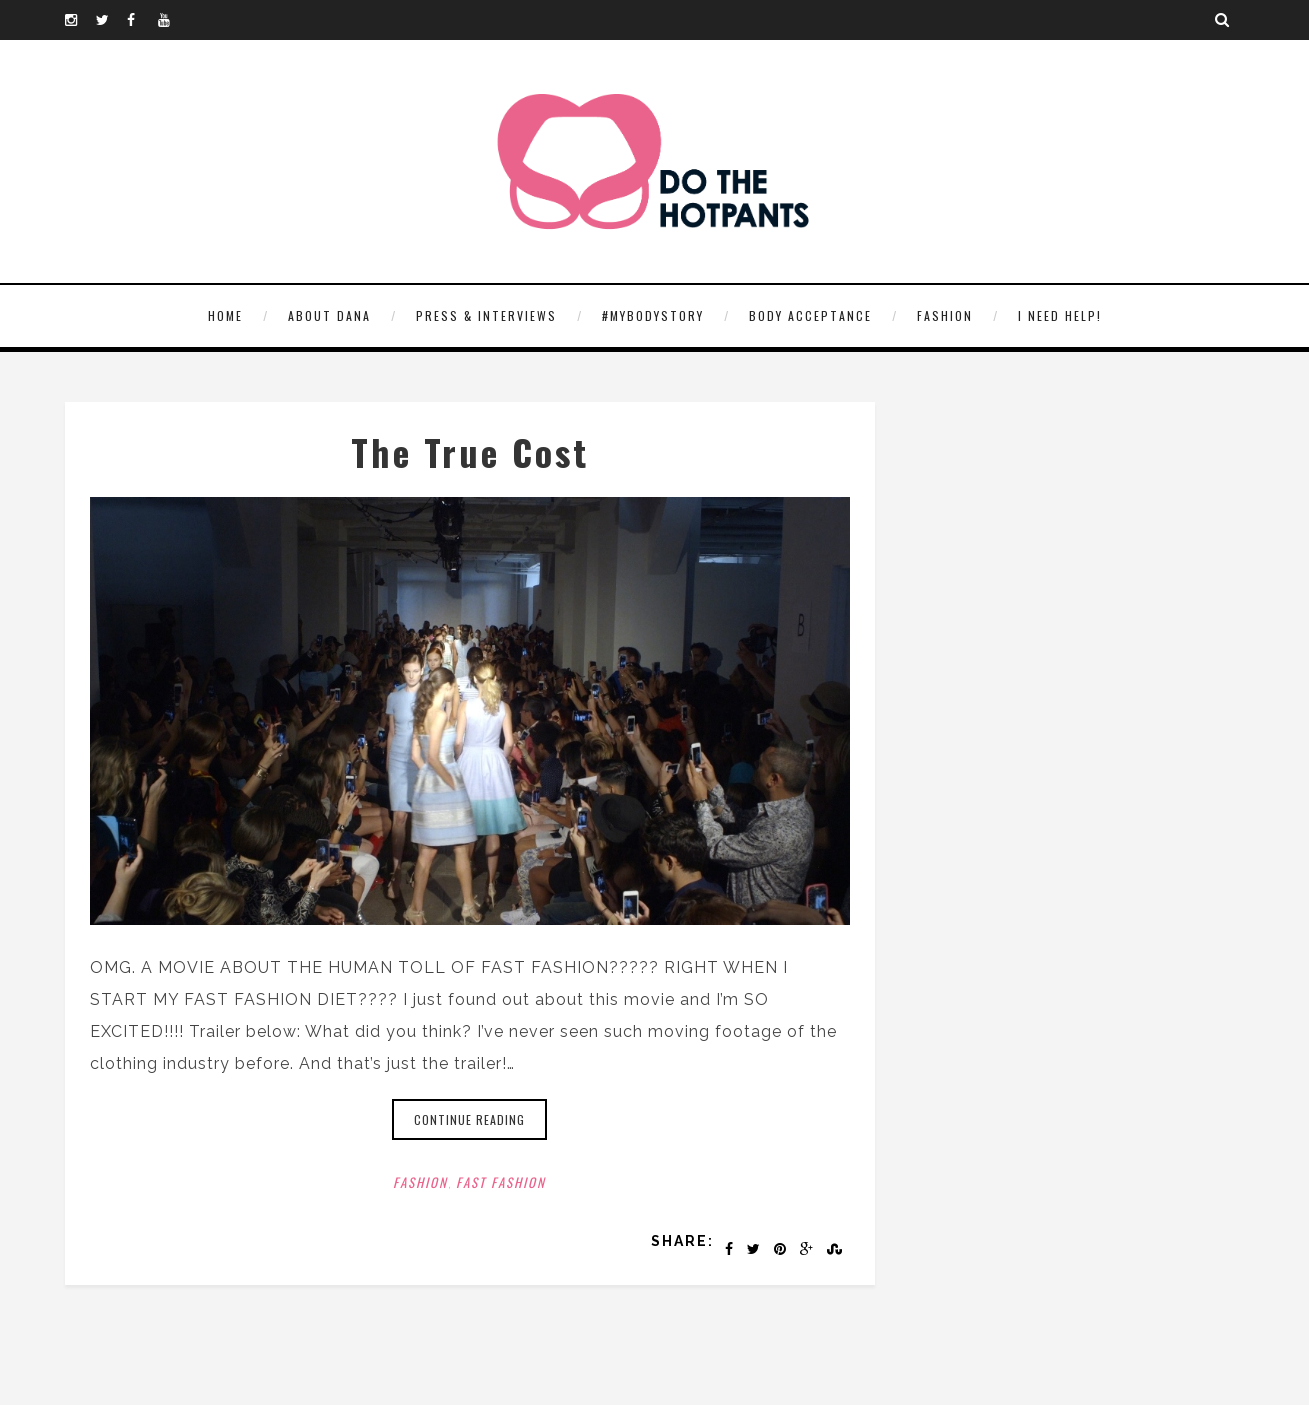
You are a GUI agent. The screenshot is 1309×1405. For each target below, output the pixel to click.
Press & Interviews (486, 315)
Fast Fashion (501, 1182)
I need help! (1060, 315)
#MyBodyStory (653, 315)
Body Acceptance (810, 315)
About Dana (329, 315)
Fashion (945, 315)
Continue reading (469, 1119)
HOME (225, 315)
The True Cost (470, 451)
